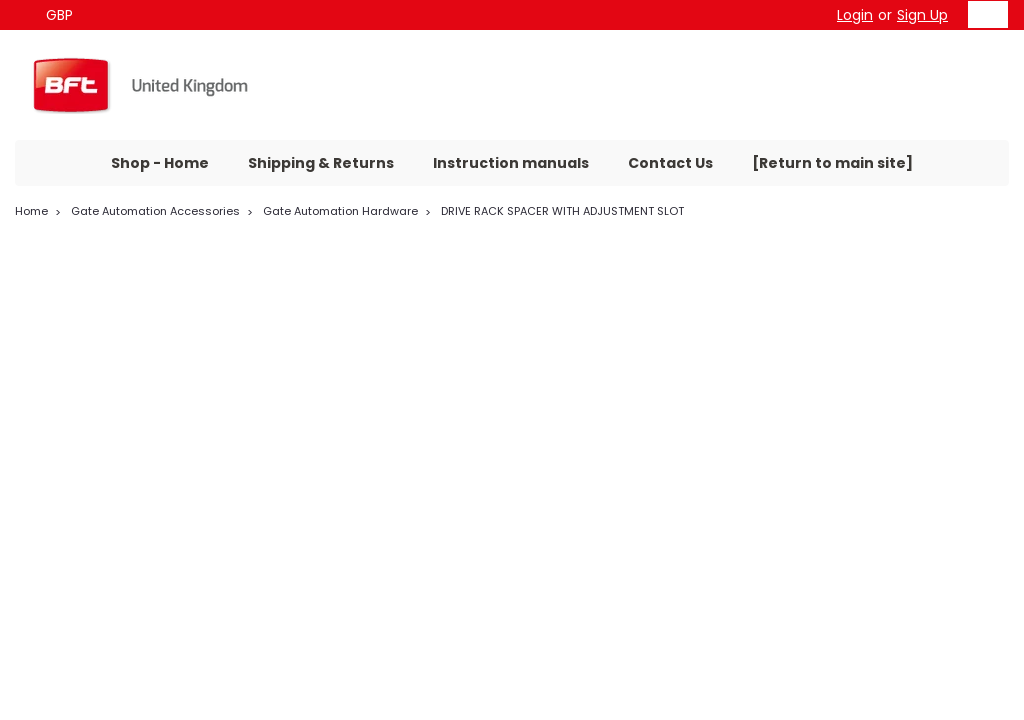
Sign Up (922, 15)
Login (855, 15)
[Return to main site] (832, 163)
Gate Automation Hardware (340, 211)
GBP (67, 15)
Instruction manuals (511, 163)
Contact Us (670, 163)
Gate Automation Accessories (155, 211)
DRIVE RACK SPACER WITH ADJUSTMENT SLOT (562, 211)
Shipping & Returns (321, 163)
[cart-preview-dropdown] (983, 14)
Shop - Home (160, 163)
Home (31, 211)
